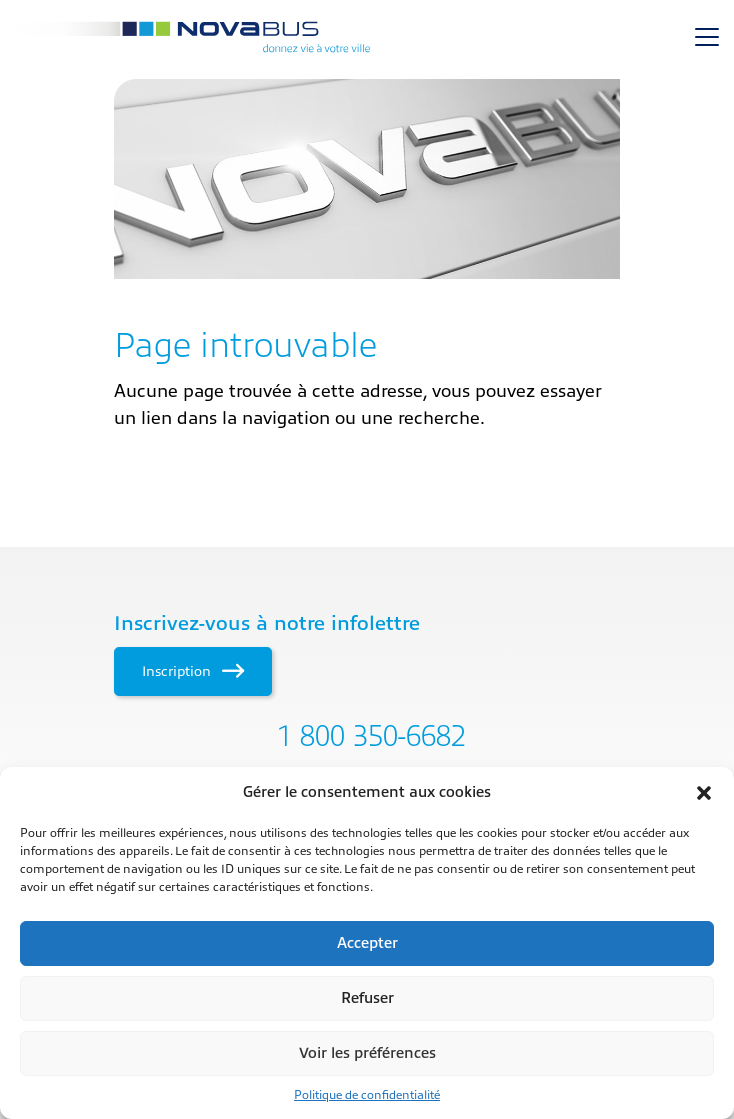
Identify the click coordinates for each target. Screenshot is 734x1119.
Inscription (192, 671)
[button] (704, 793)
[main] (367, 255)
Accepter (367, 943)
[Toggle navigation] (707, 37)
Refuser (367, 998)
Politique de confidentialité (367, 1095)
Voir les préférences (367, 1053)
